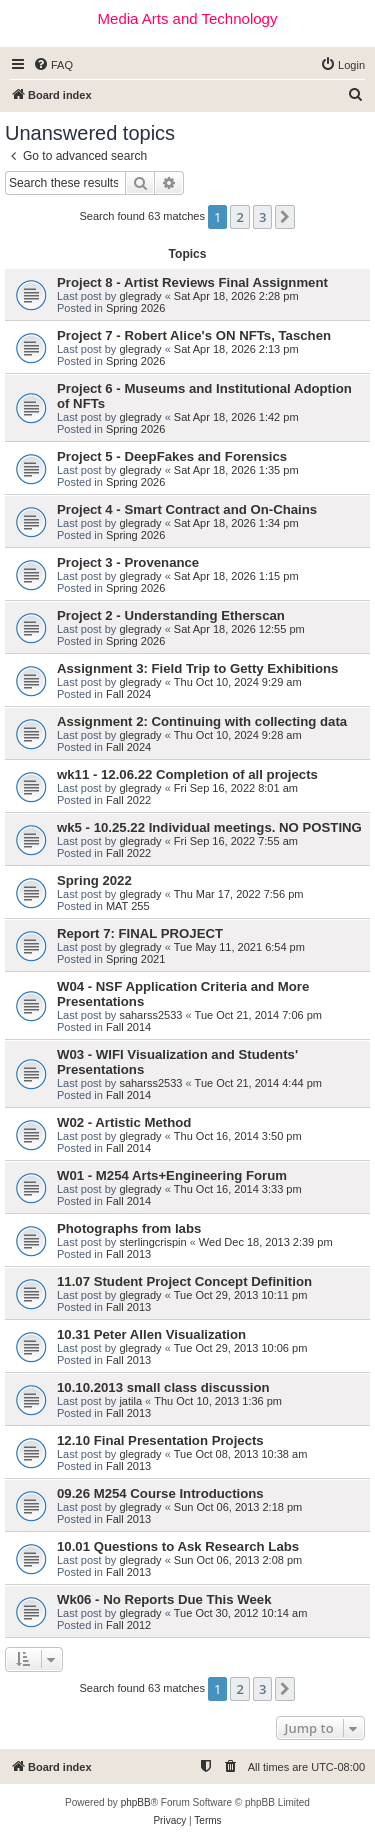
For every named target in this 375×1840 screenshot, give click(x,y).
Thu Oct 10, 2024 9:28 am (238, 735)
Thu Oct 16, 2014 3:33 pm (238, 1189)
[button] (285, 217)
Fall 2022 (128, 800)
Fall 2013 (128, 1254)
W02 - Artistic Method (124, 1122)
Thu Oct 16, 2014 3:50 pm (238, 1136)
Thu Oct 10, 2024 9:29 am (238, 682)
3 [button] (262, 217)
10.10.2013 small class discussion (163, 1387)
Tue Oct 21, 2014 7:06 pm (258, 1015)
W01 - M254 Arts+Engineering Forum (172, 1175)
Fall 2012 (128, 1625)
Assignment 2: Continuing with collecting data (202, 721)
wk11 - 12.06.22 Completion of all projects (187, 774)
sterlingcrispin (152, 1242)
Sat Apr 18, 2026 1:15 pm (236, 576)
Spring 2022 (94, 880)
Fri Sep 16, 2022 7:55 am (236, 841)
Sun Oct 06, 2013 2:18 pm (238, 1507)
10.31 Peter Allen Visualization (151, 1334)
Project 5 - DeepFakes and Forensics (172, 456)
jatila (130, 1401)
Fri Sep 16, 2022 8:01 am (236, 788)
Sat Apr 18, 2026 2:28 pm (236, 296)
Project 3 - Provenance (128, 562)
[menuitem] (53, 65)
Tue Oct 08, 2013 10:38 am (241, 1454)
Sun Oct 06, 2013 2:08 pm (238, 1560)
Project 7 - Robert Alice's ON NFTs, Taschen (194, 335)
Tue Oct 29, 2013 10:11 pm (241, 1295)
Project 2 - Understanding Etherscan (171, 615)
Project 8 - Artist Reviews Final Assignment (192, 282)
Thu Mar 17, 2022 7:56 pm (239, 894)
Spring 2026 (135, 308)
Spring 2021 (135, 959)
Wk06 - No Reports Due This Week (164, 1599)
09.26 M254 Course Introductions (160, 1493)
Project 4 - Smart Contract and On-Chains (187, 509)
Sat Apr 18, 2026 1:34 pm (236, 523)
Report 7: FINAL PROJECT (140, 933)
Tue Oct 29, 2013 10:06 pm (241, 1348)
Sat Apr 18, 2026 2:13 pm (236, 349)
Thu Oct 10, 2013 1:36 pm (218, 1401)
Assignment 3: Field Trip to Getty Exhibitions (197, 668)
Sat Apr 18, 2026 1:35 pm (236, 470)
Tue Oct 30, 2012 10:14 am (241, 1613)
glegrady (140, 296)
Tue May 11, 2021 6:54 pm (239, 947)
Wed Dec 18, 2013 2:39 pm (266, 1242)
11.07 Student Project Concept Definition (184, 1281)
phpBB (136, 1802)
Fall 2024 (128, 694)
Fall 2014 (128, 1027)
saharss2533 (150, 1015)
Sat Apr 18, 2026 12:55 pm (239, 629)
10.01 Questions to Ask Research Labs (178, 1546)
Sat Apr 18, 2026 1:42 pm (236, 417)
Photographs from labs (129, 1228)
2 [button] (239, 217)
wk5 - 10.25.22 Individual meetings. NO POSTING (209, 827)
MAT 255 (128, 906)
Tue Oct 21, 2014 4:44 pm (258, 1083)
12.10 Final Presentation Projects (160, 1440)
